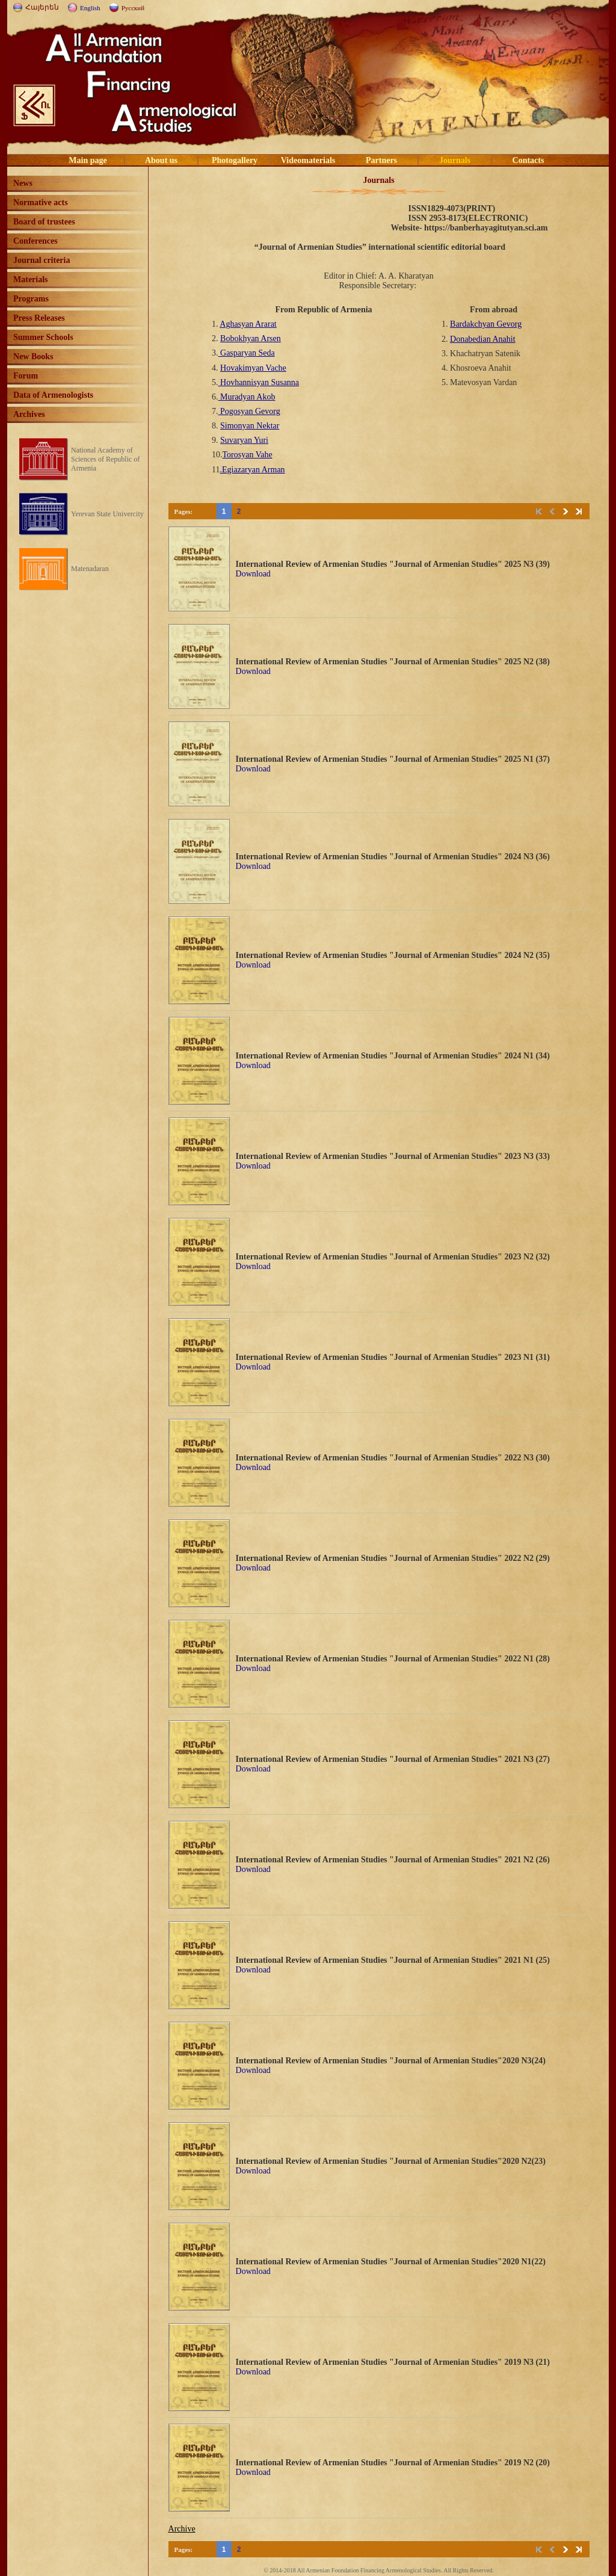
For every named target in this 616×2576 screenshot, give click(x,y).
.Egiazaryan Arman (252, 469)
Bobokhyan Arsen (250, 338)
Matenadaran (90, 568)
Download (253, 573)
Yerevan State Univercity (107, 514)
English (90, 7)
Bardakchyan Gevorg (486, 324)
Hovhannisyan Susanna (259, 382)
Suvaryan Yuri (244, 440)
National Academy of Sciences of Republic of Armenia (105, 459)
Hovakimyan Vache (253, 367)
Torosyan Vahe (248, 454)
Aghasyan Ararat (248, 324)
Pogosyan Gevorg (249, 411)
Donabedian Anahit (482, 339)
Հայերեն (42, 7)
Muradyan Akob (247, 396)
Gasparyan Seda (246, 352)
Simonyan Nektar (249, 425)
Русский (133, 7)
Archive (182, 2528)
